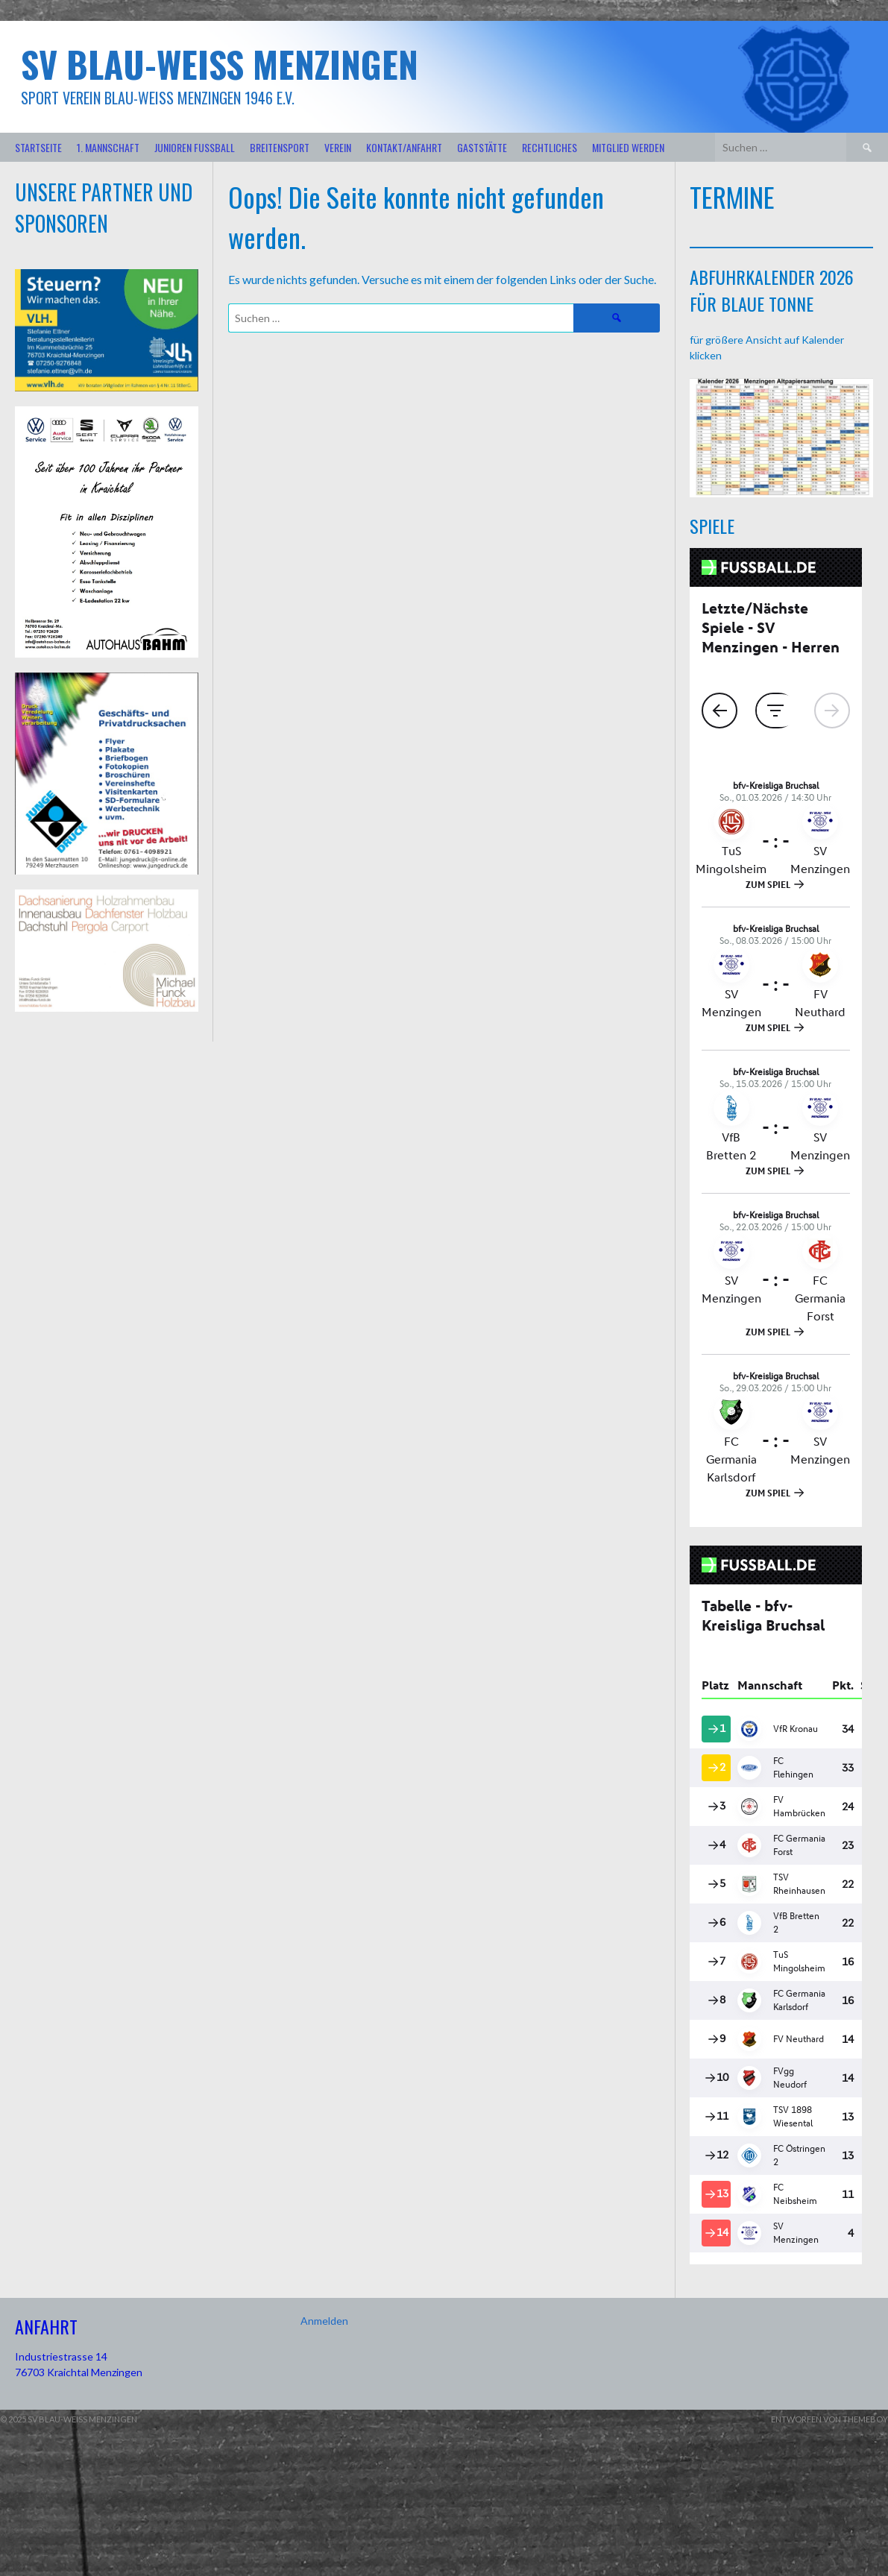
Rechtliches (549, 147)
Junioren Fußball (194, 147)
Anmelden (324, 2320)
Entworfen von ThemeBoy (829, 2419)
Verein (337, 147)
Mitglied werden (628, 147)
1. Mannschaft (108, 147)
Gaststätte (482, 147)
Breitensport (279, 147)
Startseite (38, 147)
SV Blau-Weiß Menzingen (219, 63)
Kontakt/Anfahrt (404, 147)
